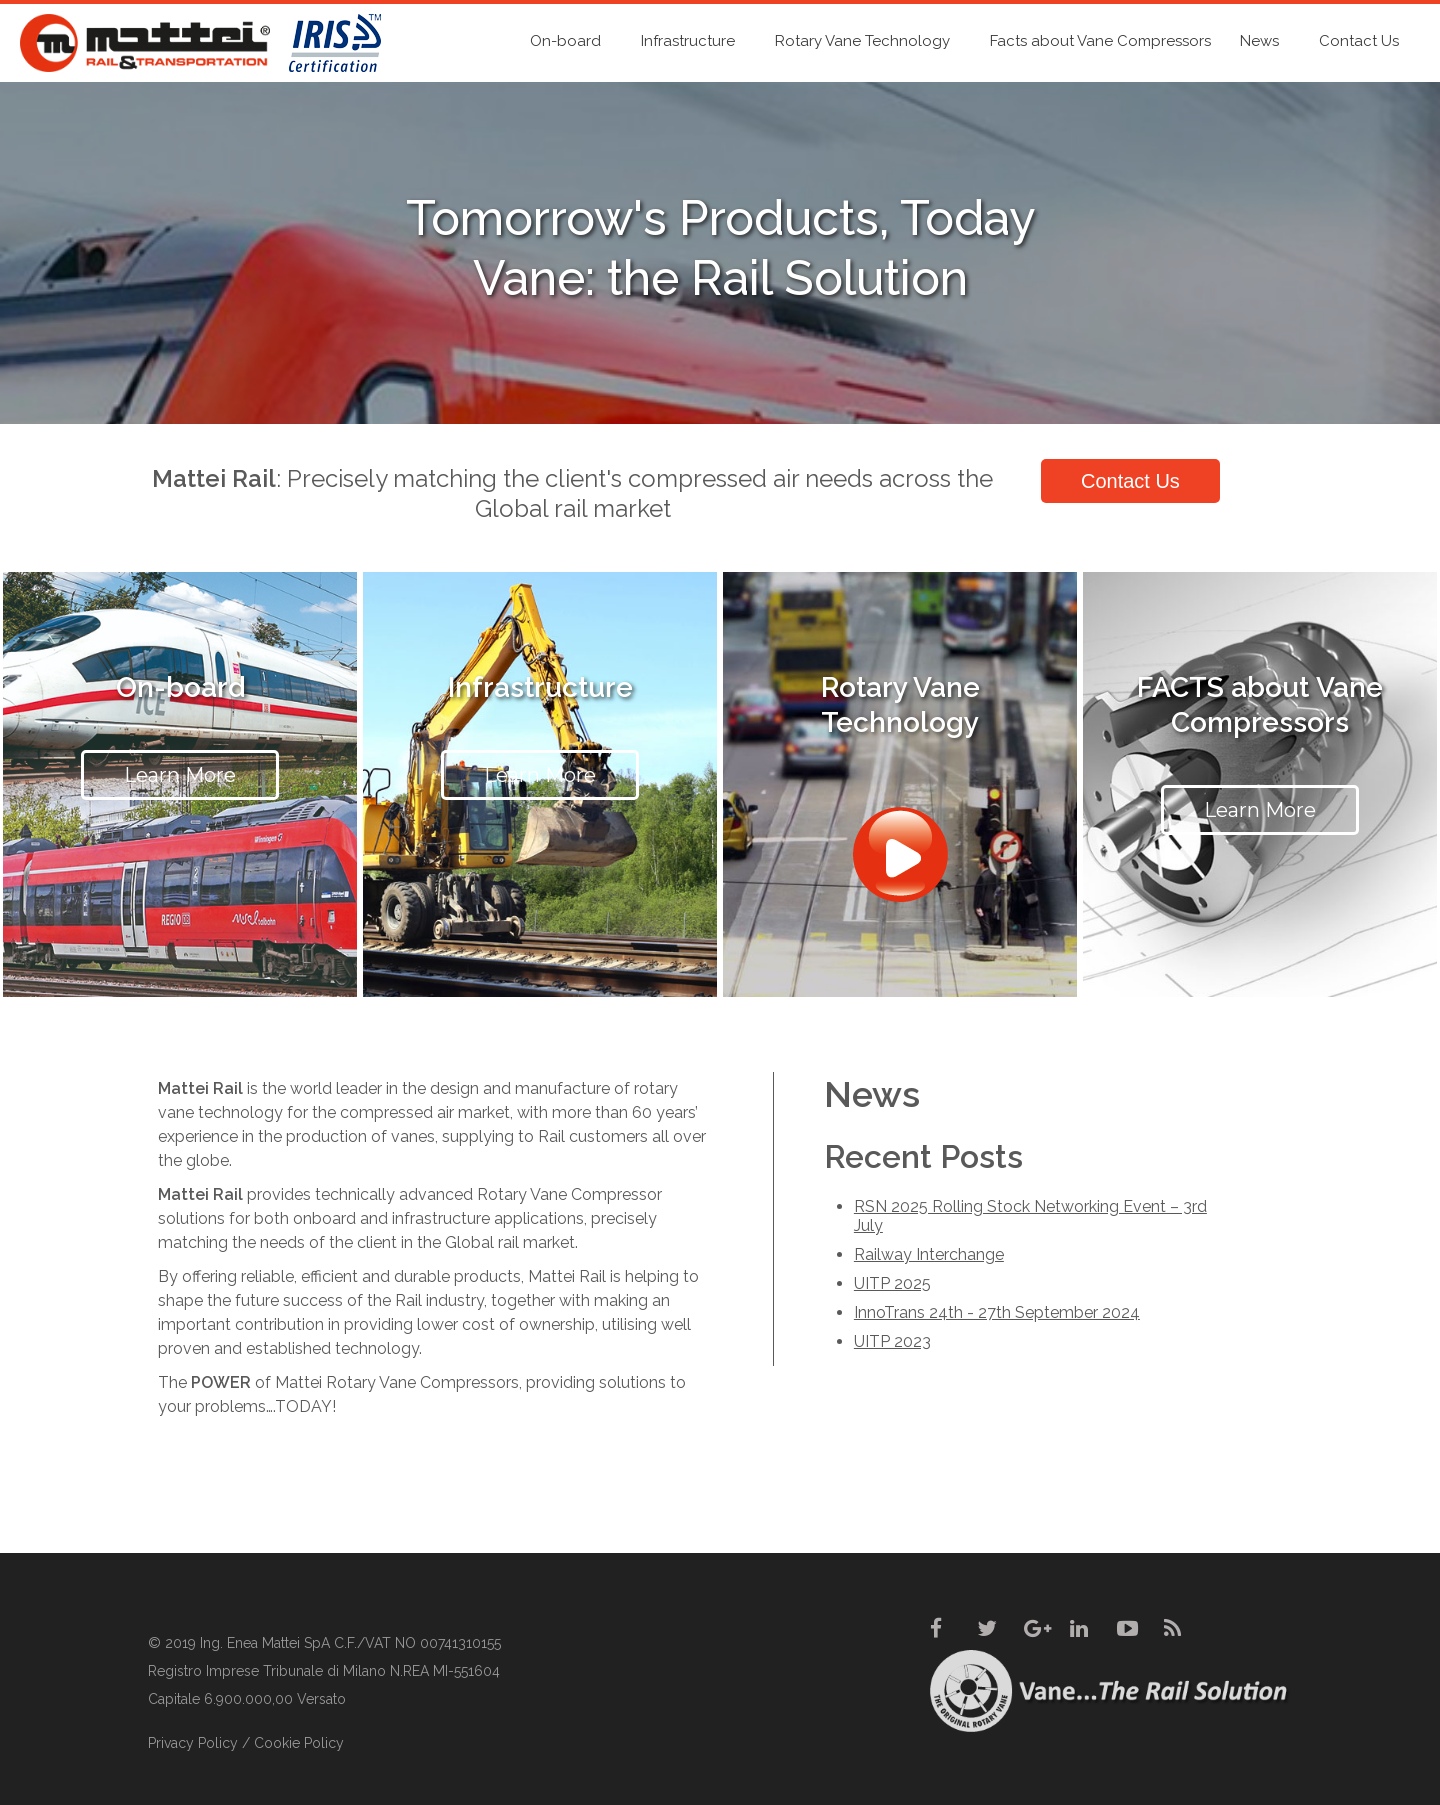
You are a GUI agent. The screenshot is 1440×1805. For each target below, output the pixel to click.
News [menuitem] (1259, 41)
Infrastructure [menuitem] (688, 41)
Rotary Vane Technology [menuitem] (862, 41)
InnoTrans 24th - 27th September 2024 (997, 1312)
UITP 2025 (892, 1283)
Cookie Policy (299, 1743)
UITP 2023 (892, 1341)
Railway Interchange (929, 1254)
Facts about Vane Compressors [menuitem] (1100, 41)
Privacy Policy (193, 1743)
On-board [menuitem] (565, 41)
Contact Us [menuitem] (1359, 41)
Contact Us (1130, 481)
